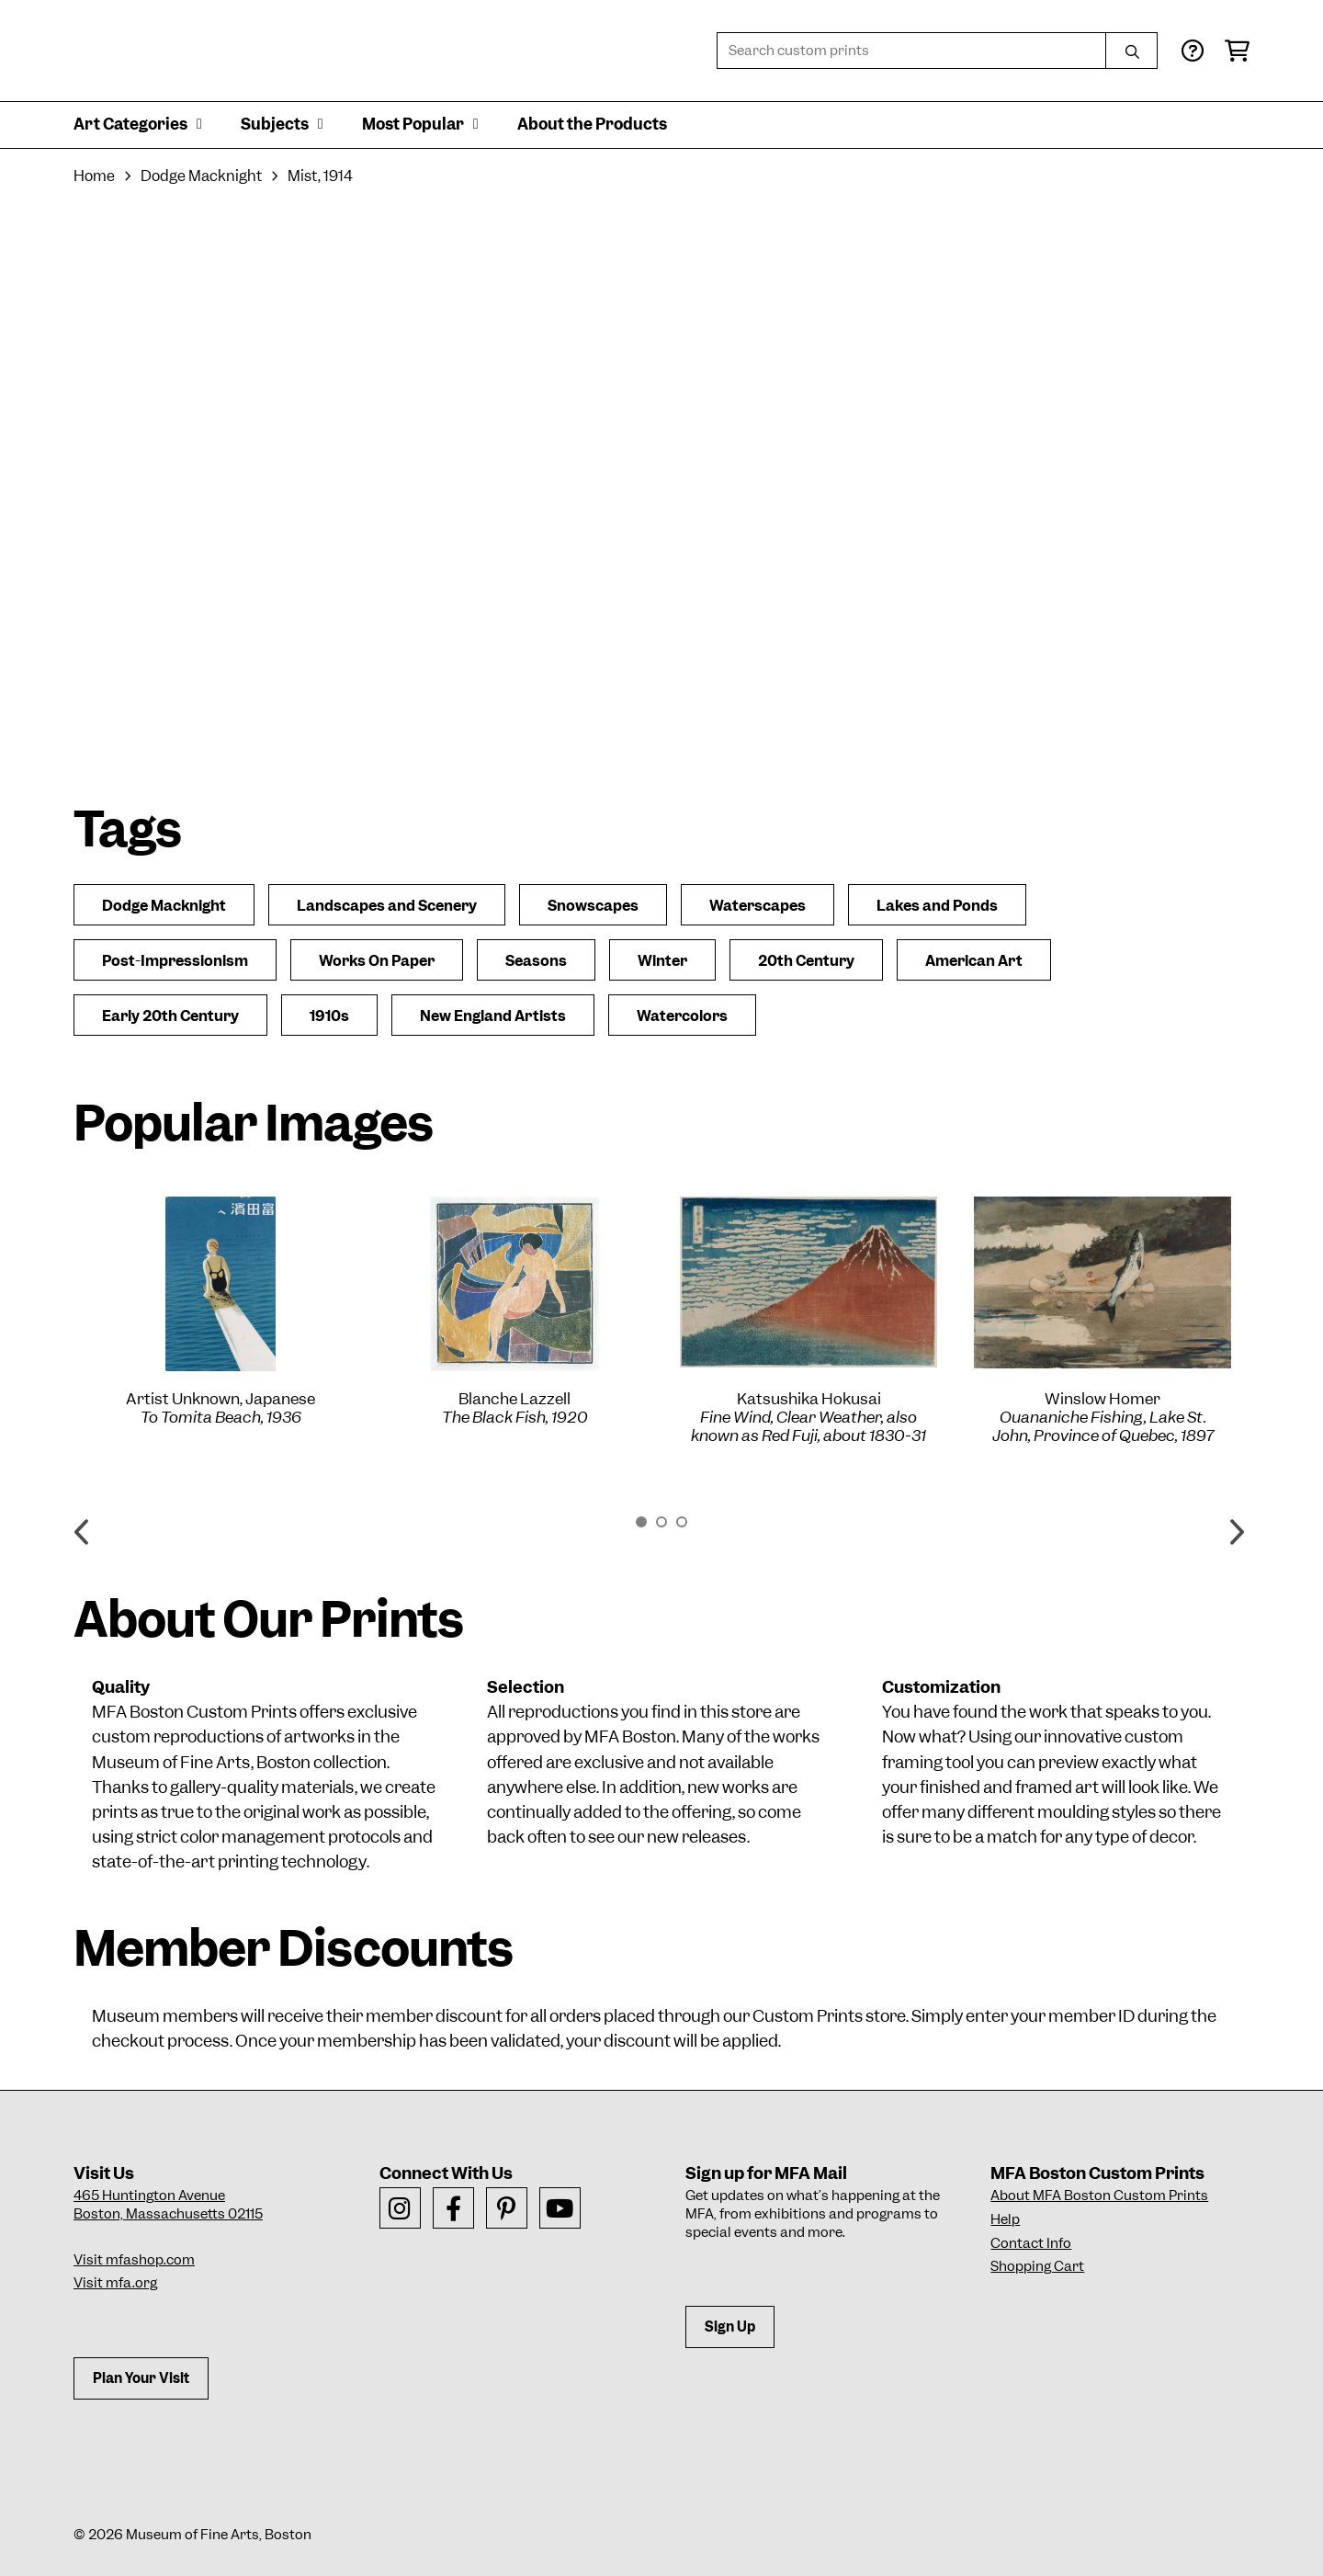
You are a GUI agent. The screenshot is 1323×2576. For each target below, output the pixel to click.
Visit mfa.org (115, 2283)
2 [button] (661, 1521)
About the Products (592, 124)
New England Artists (493, 1016)
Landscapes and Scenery (387, 905)
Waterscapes (757, 905)
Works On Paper (377, 960)
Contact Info (1030, 2243)
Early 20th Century (170, 1016)
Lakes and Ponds (937, 905)
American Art (974, 960)
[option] (221, 1311)
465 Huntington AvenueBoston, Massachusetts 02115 (168, 2204)
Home (94, 176)
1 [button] (641, 1521)
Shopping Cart (1037, 2266)
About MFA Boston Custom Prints (1099, 2195)
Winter (662, 960)
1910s (329, 1016)
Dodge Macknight (201, 176)
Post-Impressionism (175, 960)
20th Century (806, 960)
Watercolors (682, 1016)
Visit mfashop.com (134, 2260)
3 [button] (681, 1521)
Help (1005, 2219)
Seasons (536, 960)
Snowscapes (593, 905)
